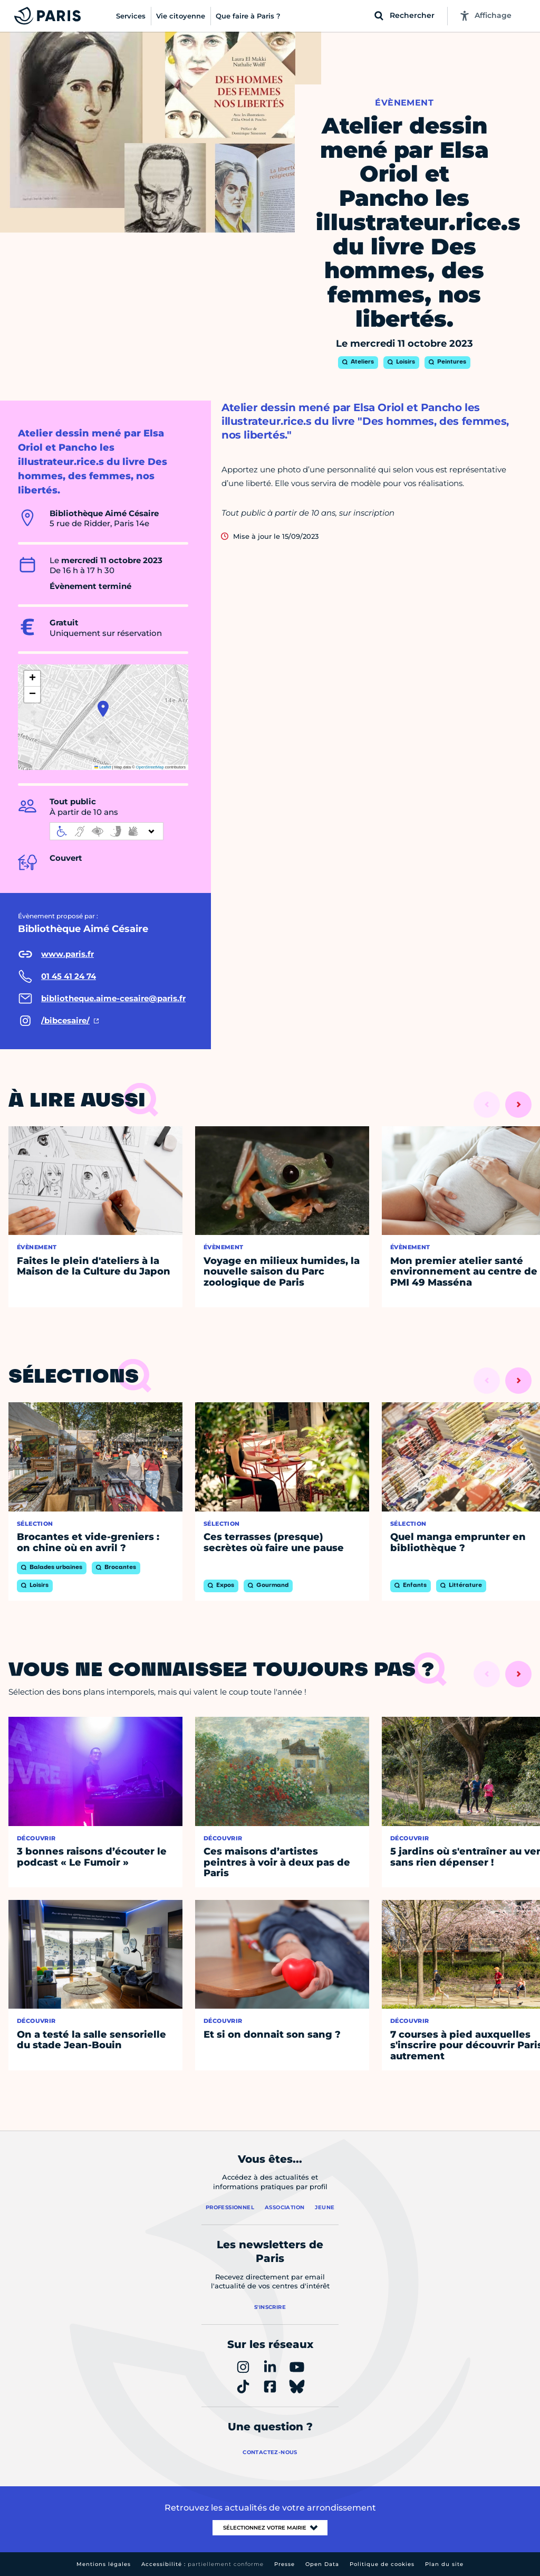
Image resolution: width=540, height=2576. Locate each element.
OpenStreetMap (150, 767)
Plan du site (444, 2564)
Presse (284, 2564)
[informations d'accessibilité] (106, 831)
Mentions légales (103, 2564)
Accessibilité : (202, 2564)
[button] (103, 708)
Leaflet (102, 767)
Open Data (322, 2564)
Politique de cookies (382, 2564)
